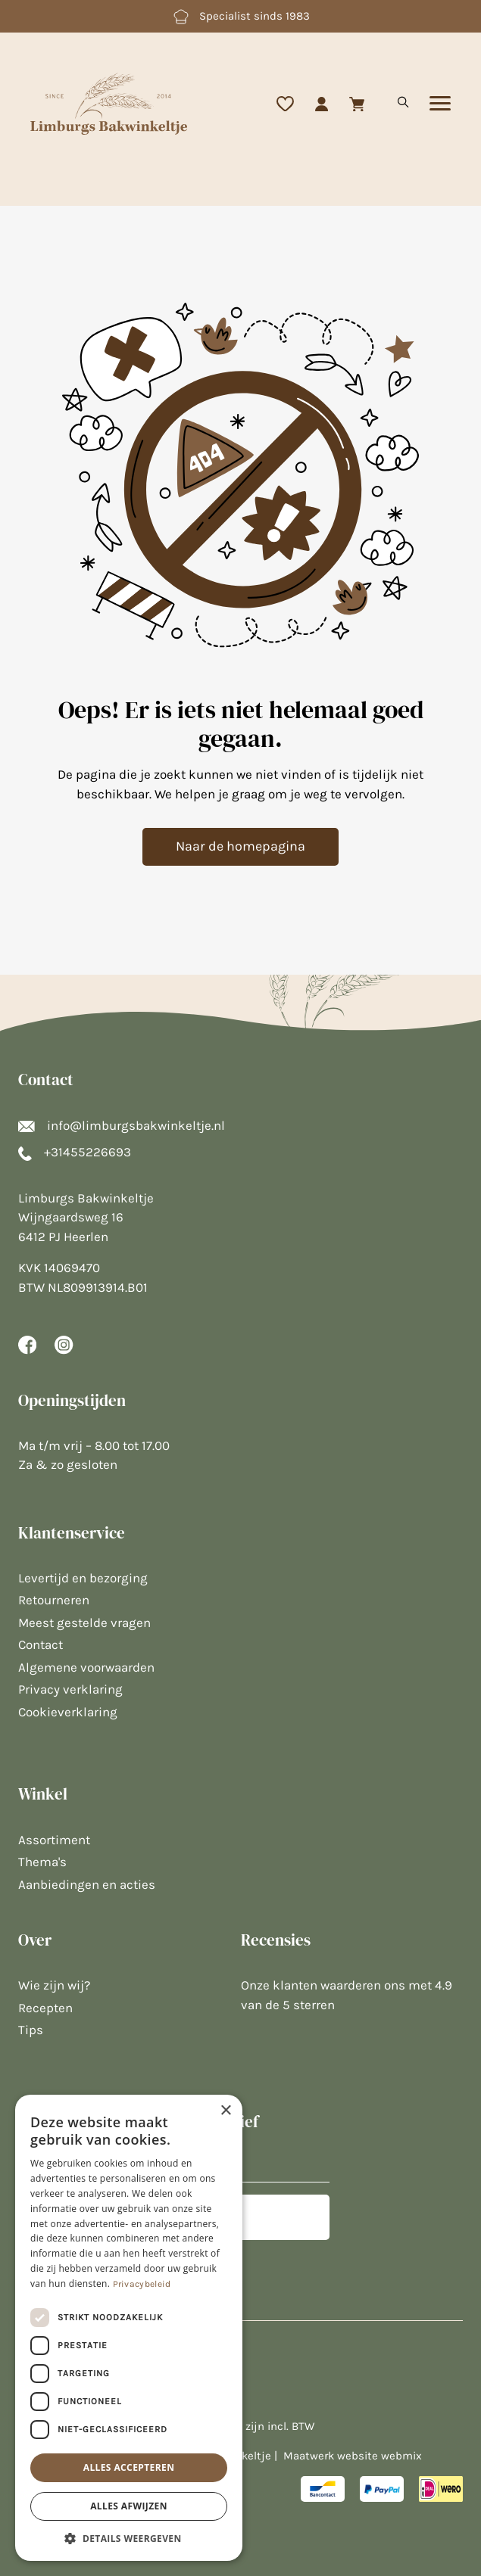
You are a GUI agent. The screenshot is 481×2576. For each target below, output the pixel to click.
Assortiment (54, 1839)
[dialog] (128, 2328)
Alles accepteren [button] (129, 2467)
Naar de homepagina (240, 846)
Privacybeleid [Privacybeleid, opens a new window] (142, 2284)
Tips (30, 2029)
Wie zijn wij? (54, 1985)
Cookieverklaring (67, 1711)
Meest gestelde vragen (84, 1622)
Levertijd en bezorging (83, 1577)
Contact (40, 1644)
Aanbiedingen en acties (86, 1884)
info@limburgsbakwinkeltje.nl (121, 1125)
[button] (128, 2538)
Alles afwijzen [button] (128, 2506)
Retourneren (53, 1599)
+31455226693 (74, 1152)
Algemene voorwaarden (86, 1667)
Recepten (45, 2007)
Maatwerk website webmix (352, 2455)
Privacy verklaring (70, 1689)
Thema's (42, 1861)
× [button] (225, 2111)
